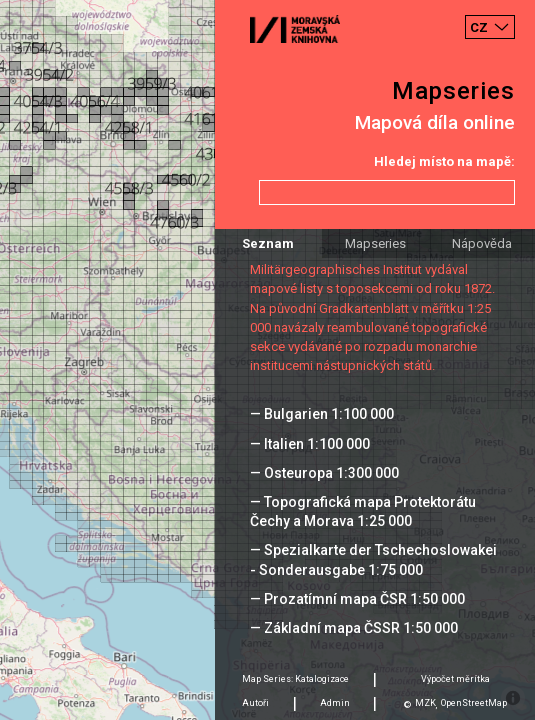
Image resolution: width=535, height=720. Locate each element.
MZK (425, 703)
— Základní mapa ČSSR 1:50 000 (354, 628)
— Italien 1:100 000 (310, 444)
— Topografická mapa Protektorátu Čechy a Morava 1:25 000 (363, 511)
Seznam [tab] (268, 243)
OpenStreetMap (474, 703)
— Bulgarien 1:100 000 (322, 414)
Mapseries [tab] (375, 243)
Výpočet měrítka (455, 679)
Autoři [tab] (255, 703)
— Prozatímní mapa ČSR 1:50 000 (357, 599)
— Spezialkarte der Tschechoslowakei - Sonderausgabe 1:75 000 (373, 559)
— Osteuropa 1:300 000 (324, 473)
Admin (335, 703)
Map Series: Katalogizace (295, 679)
